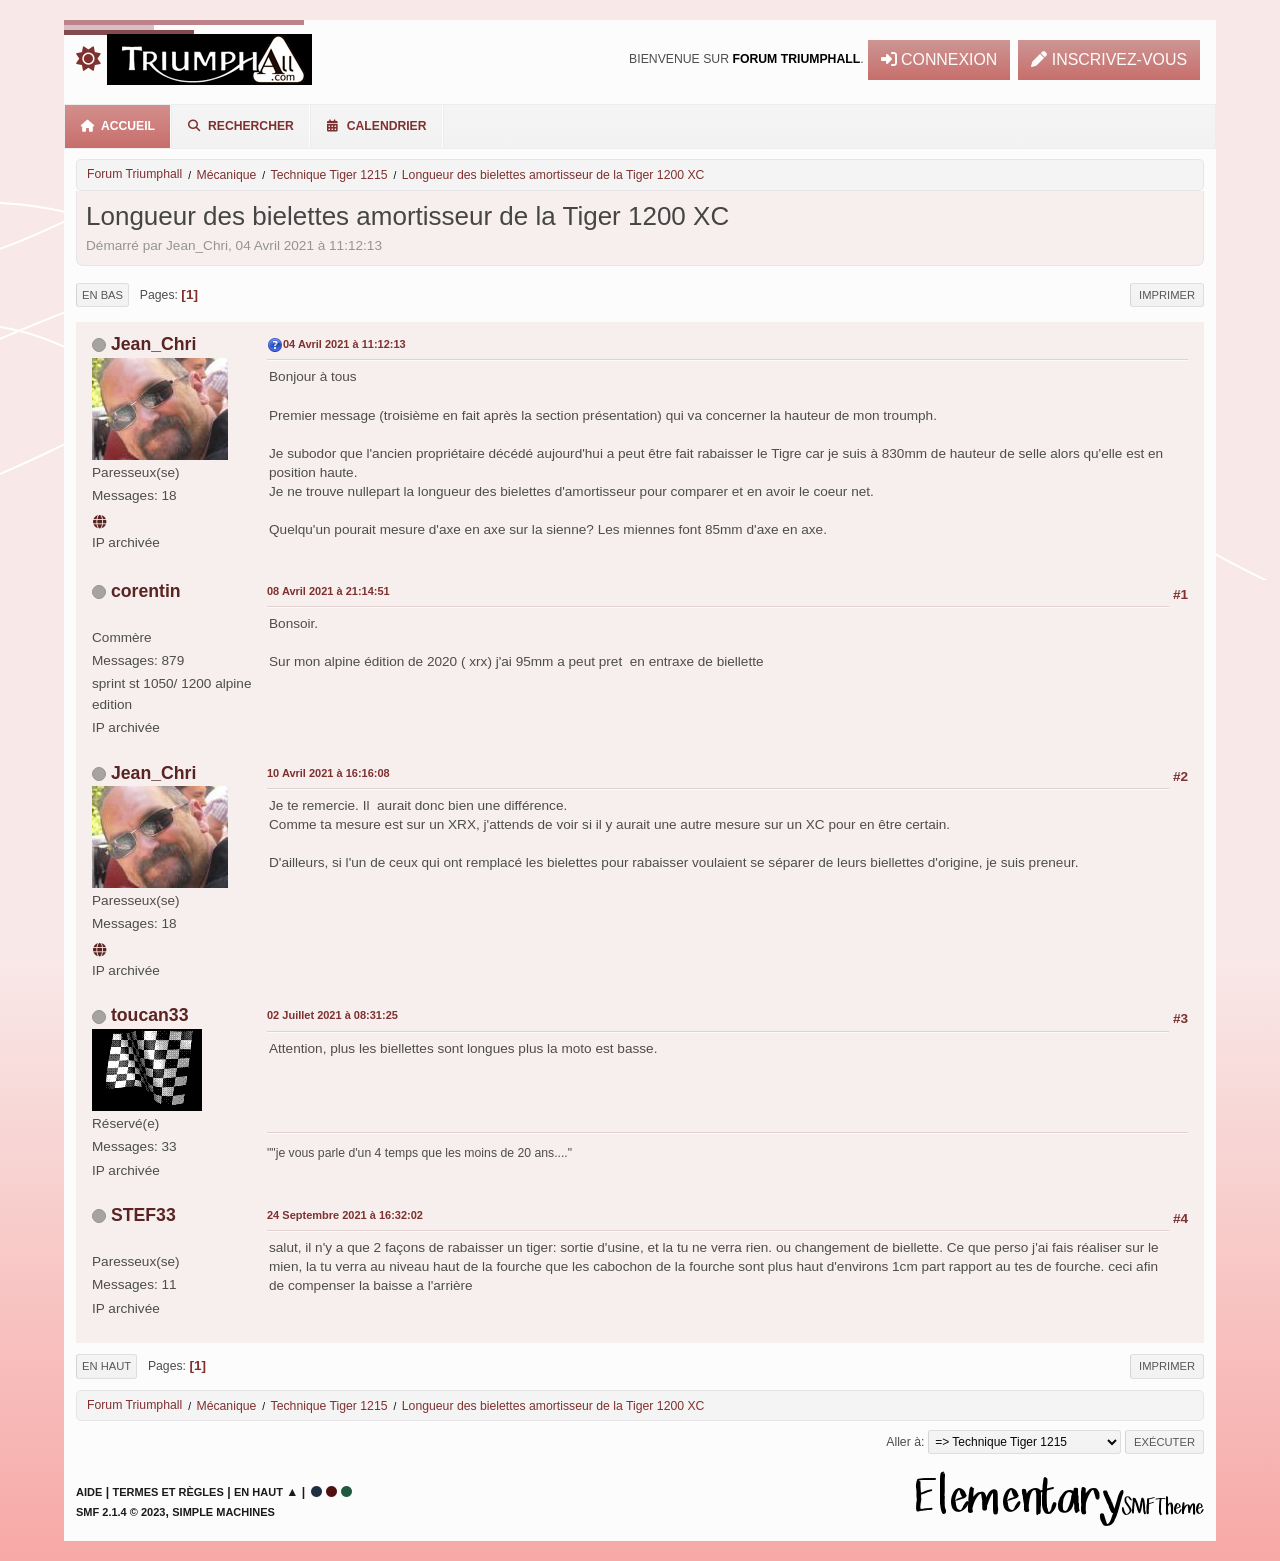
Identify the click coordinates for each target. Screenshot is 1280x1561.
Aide (89, 1492)
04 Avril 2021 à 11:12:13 (344, 344)
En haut (106, 1366)
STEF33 (143, 1215)
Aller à (903, 1442)
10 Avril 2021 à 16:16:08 (328, 773)
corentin (146, 591)
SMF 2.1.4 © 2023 (120, 1512)
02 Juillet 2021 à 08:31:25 (332, 1015)
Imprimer (1167, 295)
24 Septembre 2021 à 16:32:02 (345, 1215)
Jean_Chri (153, 344)
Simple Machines (223, 1512)
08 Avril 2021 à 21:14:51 (328, 591)
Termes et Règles (168, 1492)
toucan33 (150, 1015)
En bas (102, 295)
